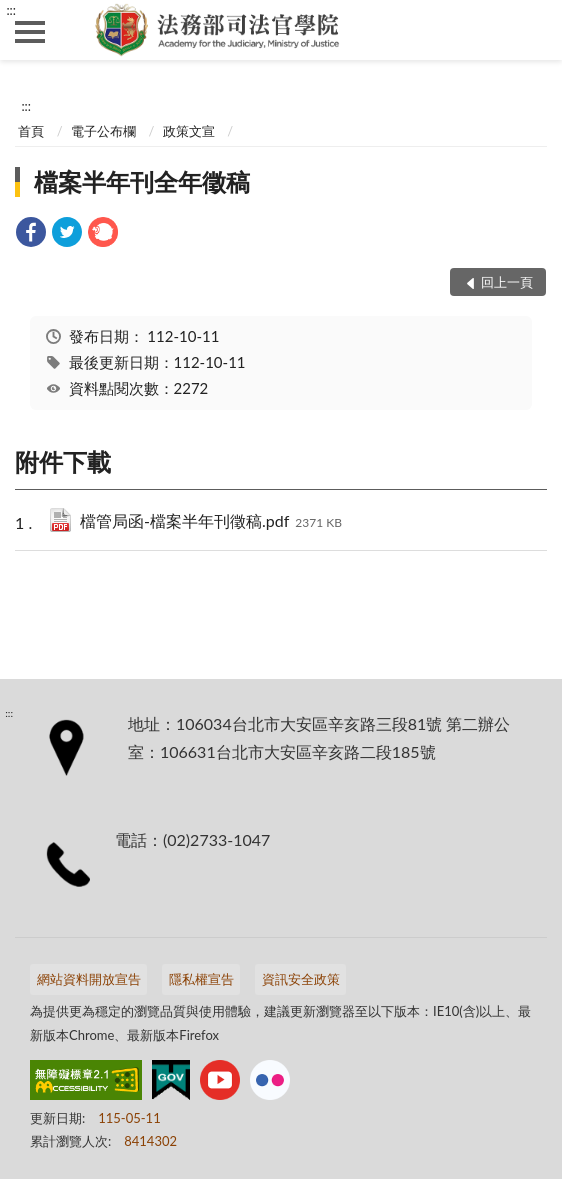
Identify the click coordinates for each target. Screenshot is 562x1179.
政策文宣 (189, 131)
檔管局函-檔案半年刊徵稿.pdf (211, 522)
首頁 (31, 131)
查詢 (532, 30)
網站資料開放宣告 (89, 979)
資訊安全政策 (301, 979)
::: (11, 10)
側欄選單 (30, 32)
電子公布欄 (103, 131)
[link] (31, 234)
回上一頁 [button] (507, 282)
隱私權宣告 (201, 979)
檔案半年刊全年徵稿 (142, 181)
